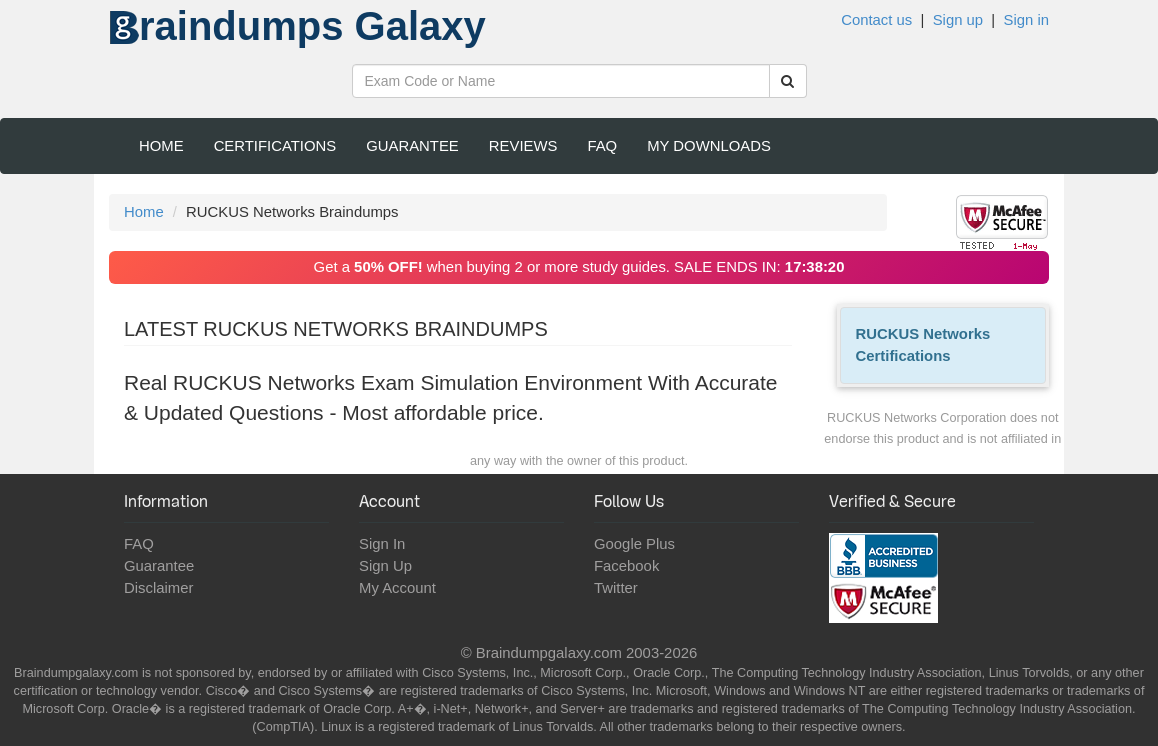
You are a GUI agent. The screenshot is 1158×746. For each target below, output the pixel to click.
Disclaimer (158, 588)
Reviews (523, 146)
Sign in (1026, 20)
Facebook (626, 566)
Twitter (616, 588)
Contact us (876, 20)
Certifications (275, 146)
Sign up (958, 20)
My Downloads (709, 146)
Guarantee (412, 146)
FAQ (602, 146)
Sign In (382, 544)
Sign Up (385, 566)
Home (161, 146)
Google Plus (634, 544)
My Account (397, 588)
